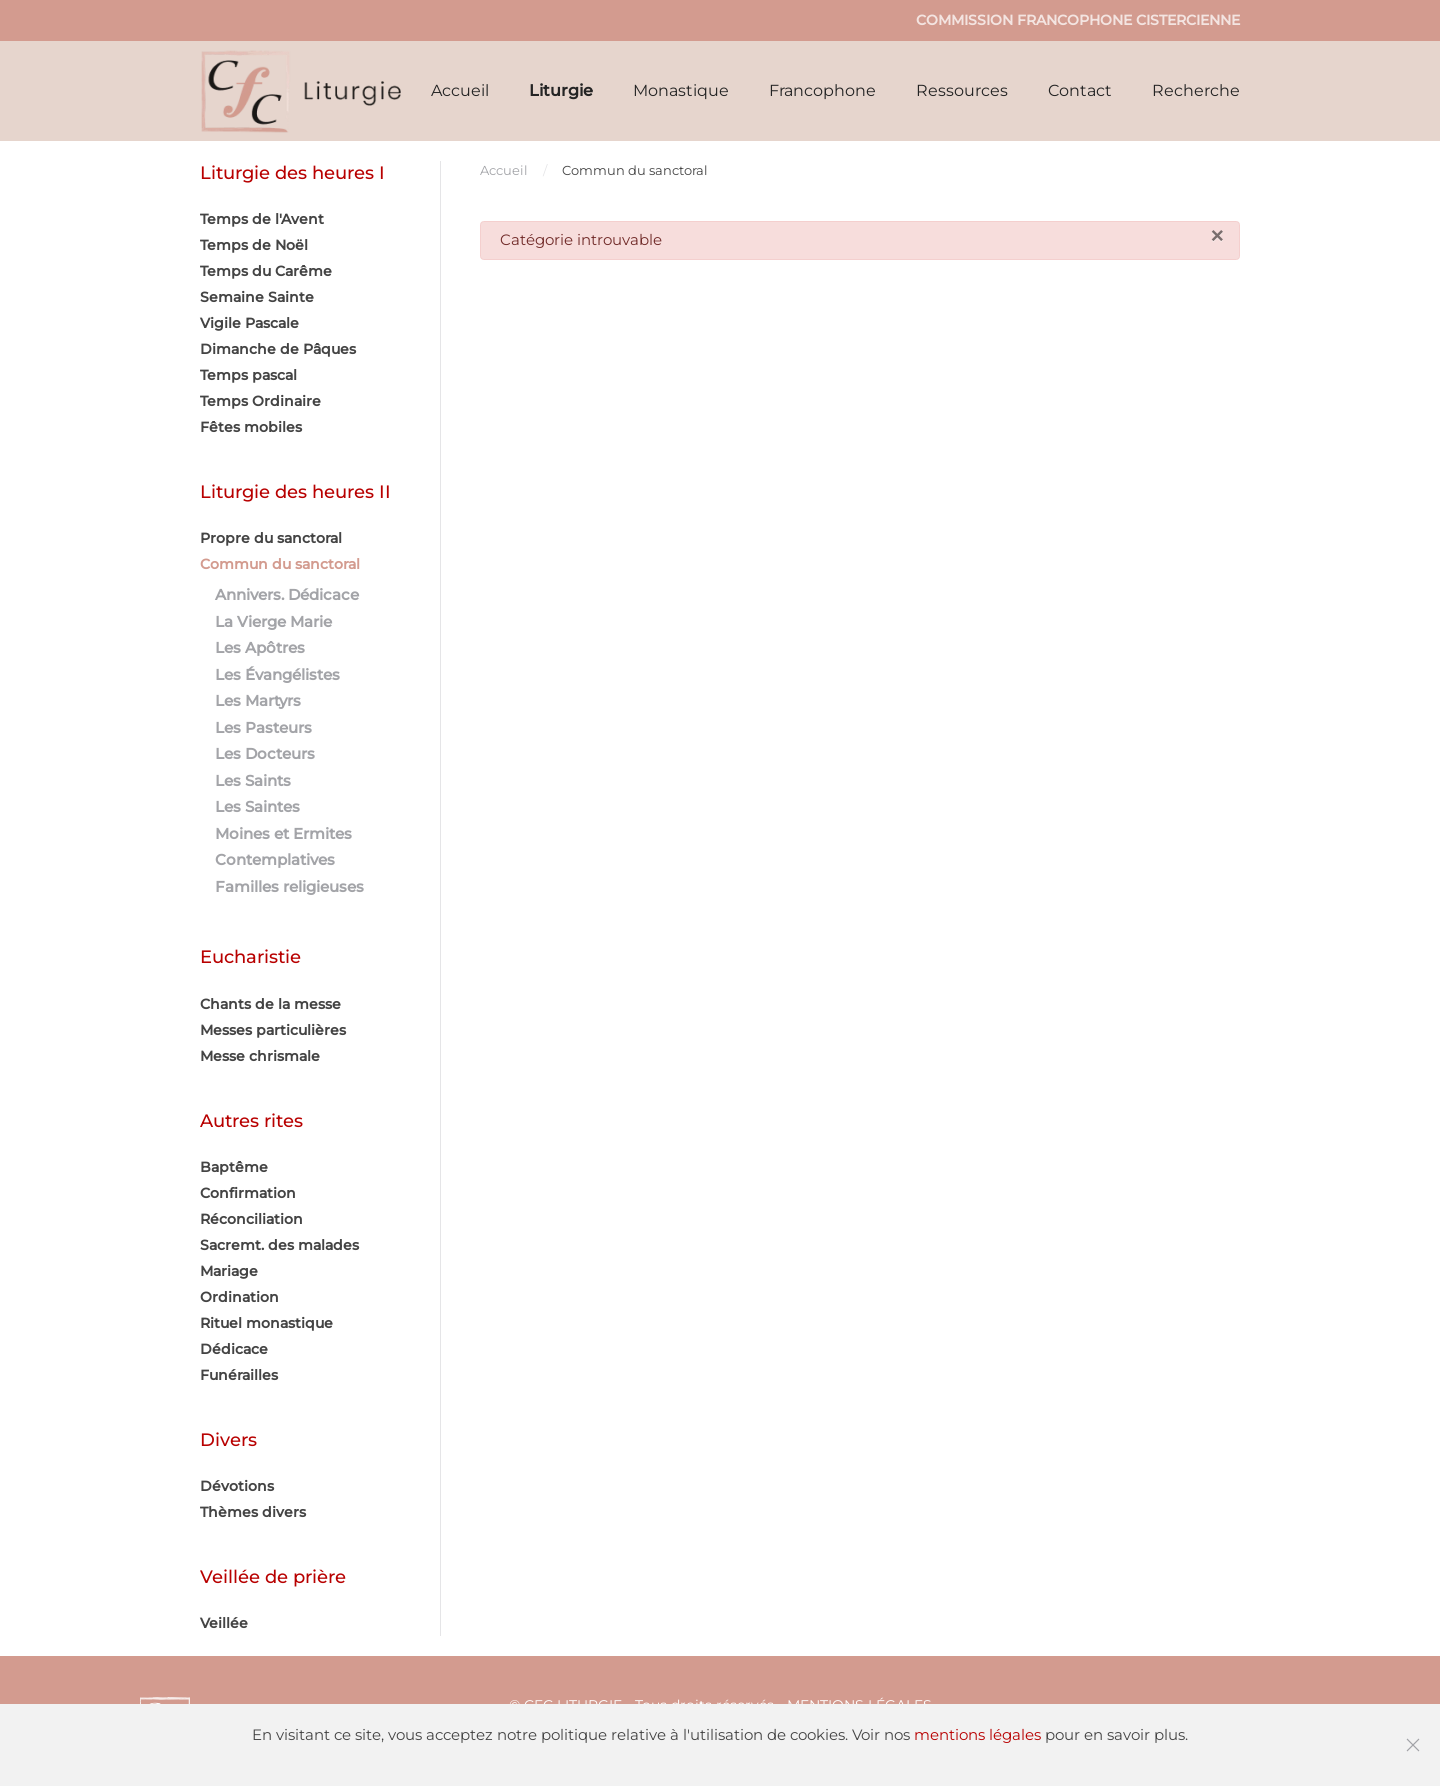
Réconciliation (251, 1219)
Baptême (234, 1167)
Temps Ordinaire (260, 401)
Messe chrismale (260, 1056)
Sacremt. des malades (279, 1245)
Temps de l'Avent (262, 219)
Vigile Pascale (249, 323)
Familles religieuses (289, 886)
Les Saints (253, 780)
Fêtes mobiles (251, 427)
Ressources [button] (962, 90)
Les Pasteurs (263, 727)
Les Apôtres (260, 647)
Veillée (224, 1623)
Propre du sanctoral (271, 538)
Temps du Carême (266, 271)
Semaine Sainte (257, 297)
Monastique (681, 90)
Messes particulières (273, 1030)
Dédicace (234, 1349)
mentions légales (977, 1734)
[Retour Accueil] (302, 91)
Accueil (460, 90)
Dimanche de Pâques (278, 349)
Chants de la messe (270, 1004)
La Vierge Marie (273, 621)
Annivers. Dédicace (287, 594)
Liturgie (561, 90)
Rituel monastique (266, 1323)
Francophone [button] (822, 90)
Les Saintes (257, 806)
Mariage (229, 1271)
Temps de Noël (254, 245)
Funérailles (239, 1375)
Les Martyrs (258, 700)
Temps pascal (248, 375)
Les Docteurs (265, 753)
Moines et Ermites (283, 833)
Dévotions (237, 1486)
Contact (1080, 90)
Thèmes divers (253, 1512)
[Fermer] (1217, 236)
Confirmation (248, 1193)
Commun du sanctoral (280, 564)
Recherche (1196, 90)
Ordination (239, 1297)
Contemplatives (275, 859)
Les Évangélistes (277, 674)
